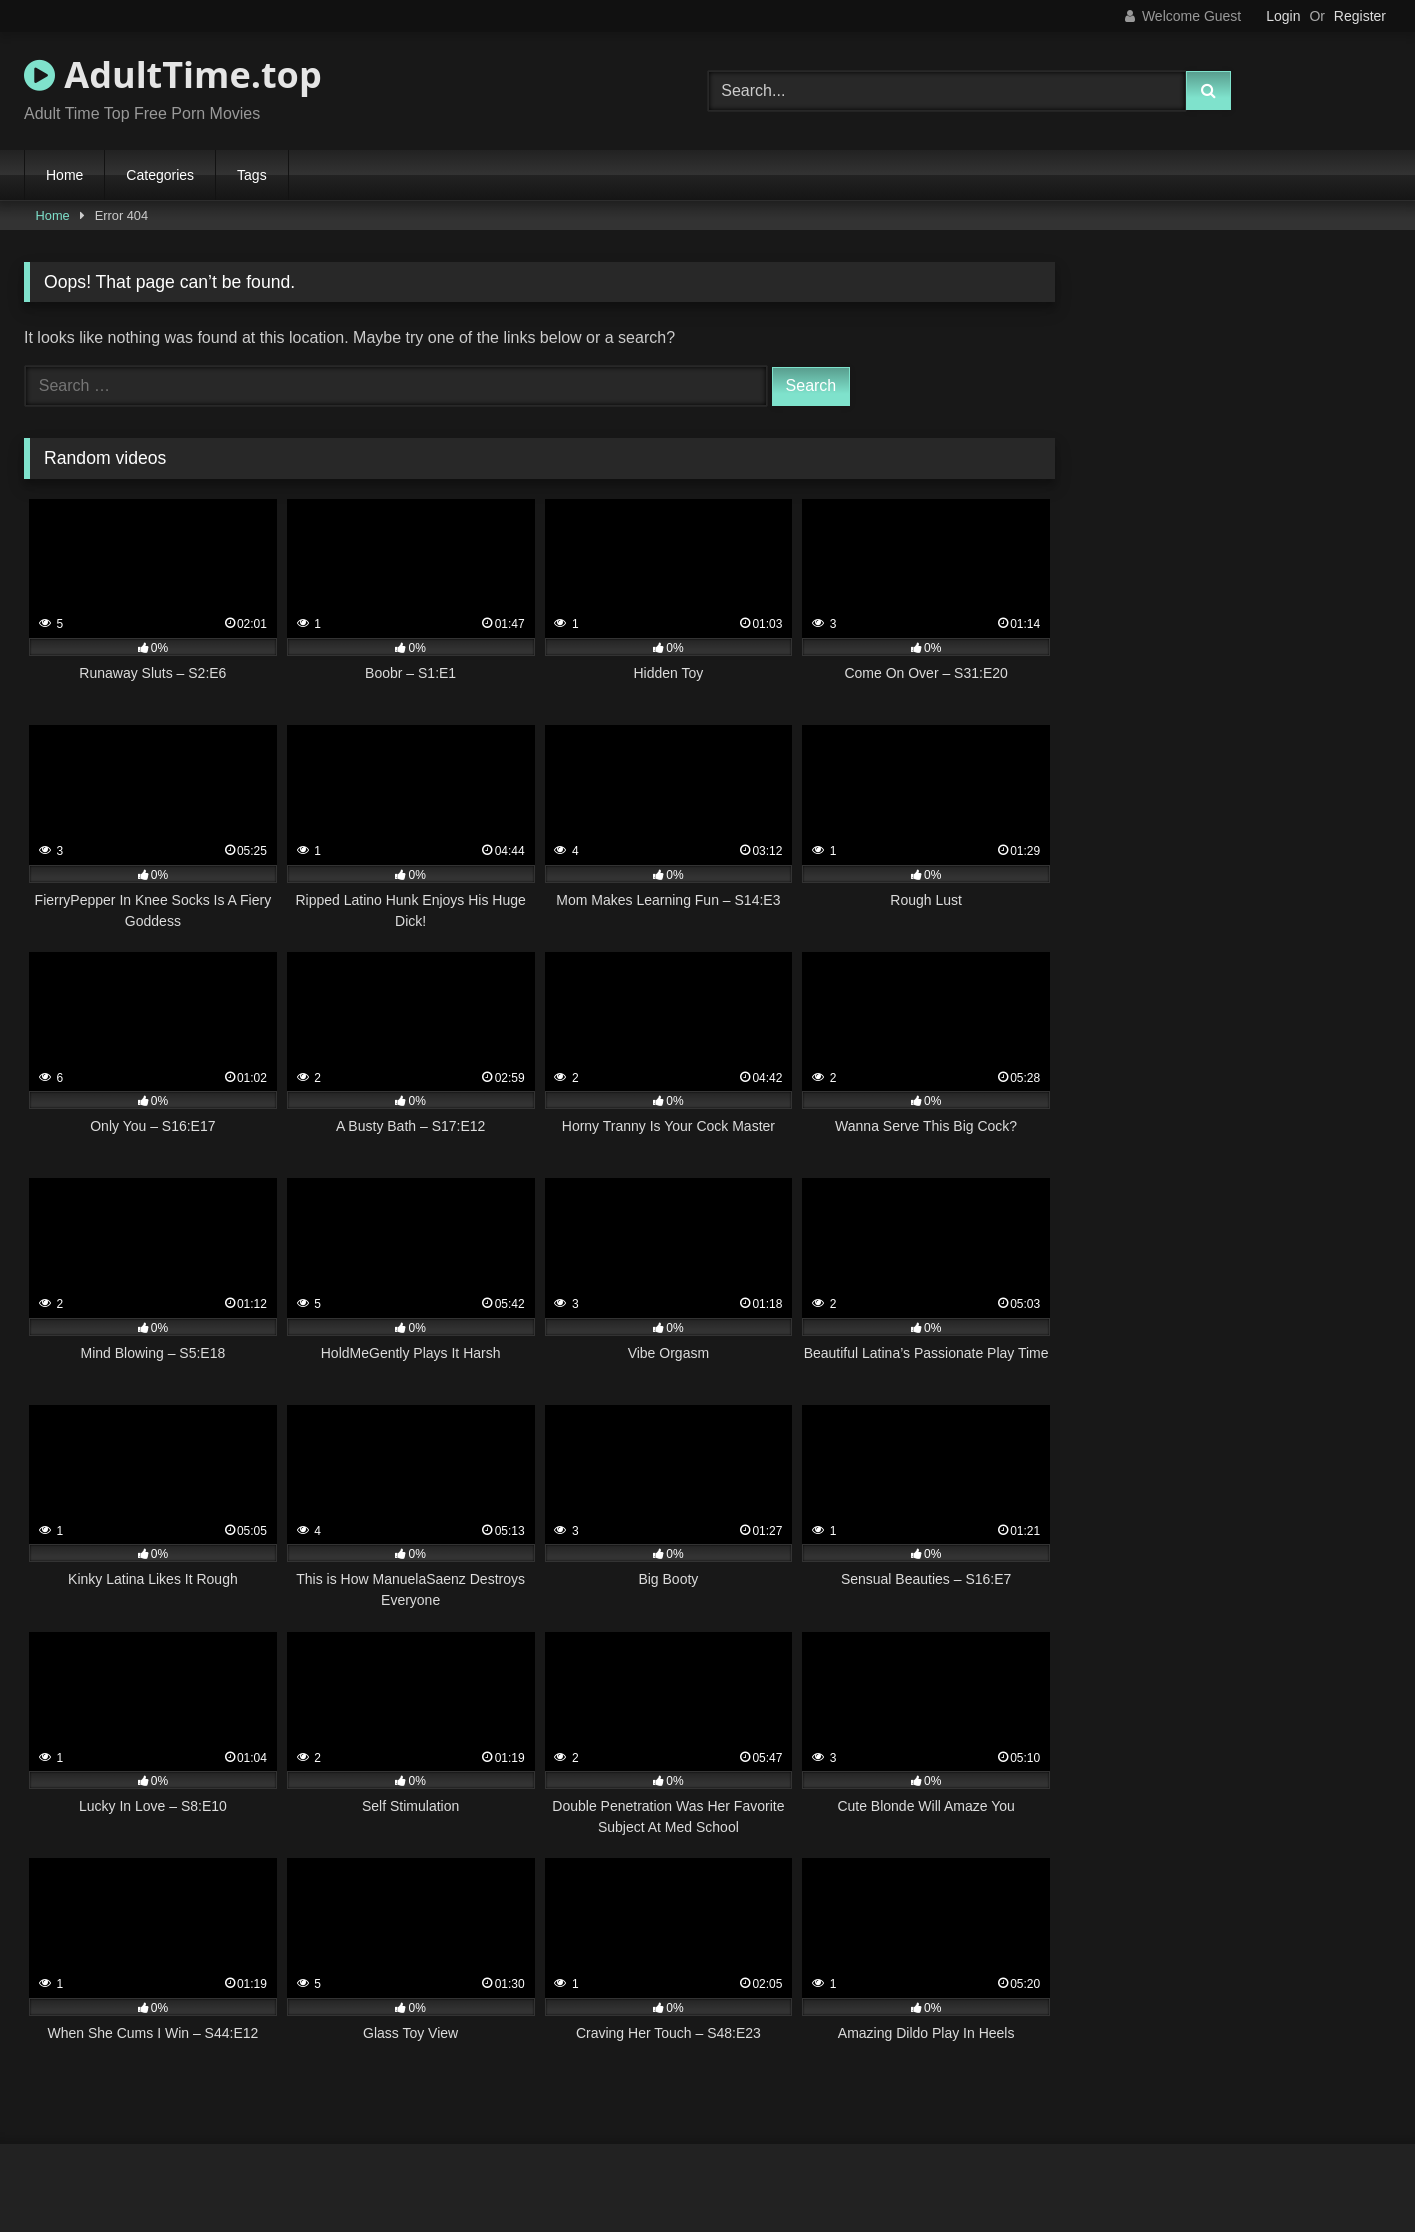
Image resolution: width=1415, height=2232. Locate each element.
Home (64, 175)
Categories (160, 175)
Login (1283, 16)
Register (1360, 16)
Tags (252, 175)
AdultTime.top (173, 74)
